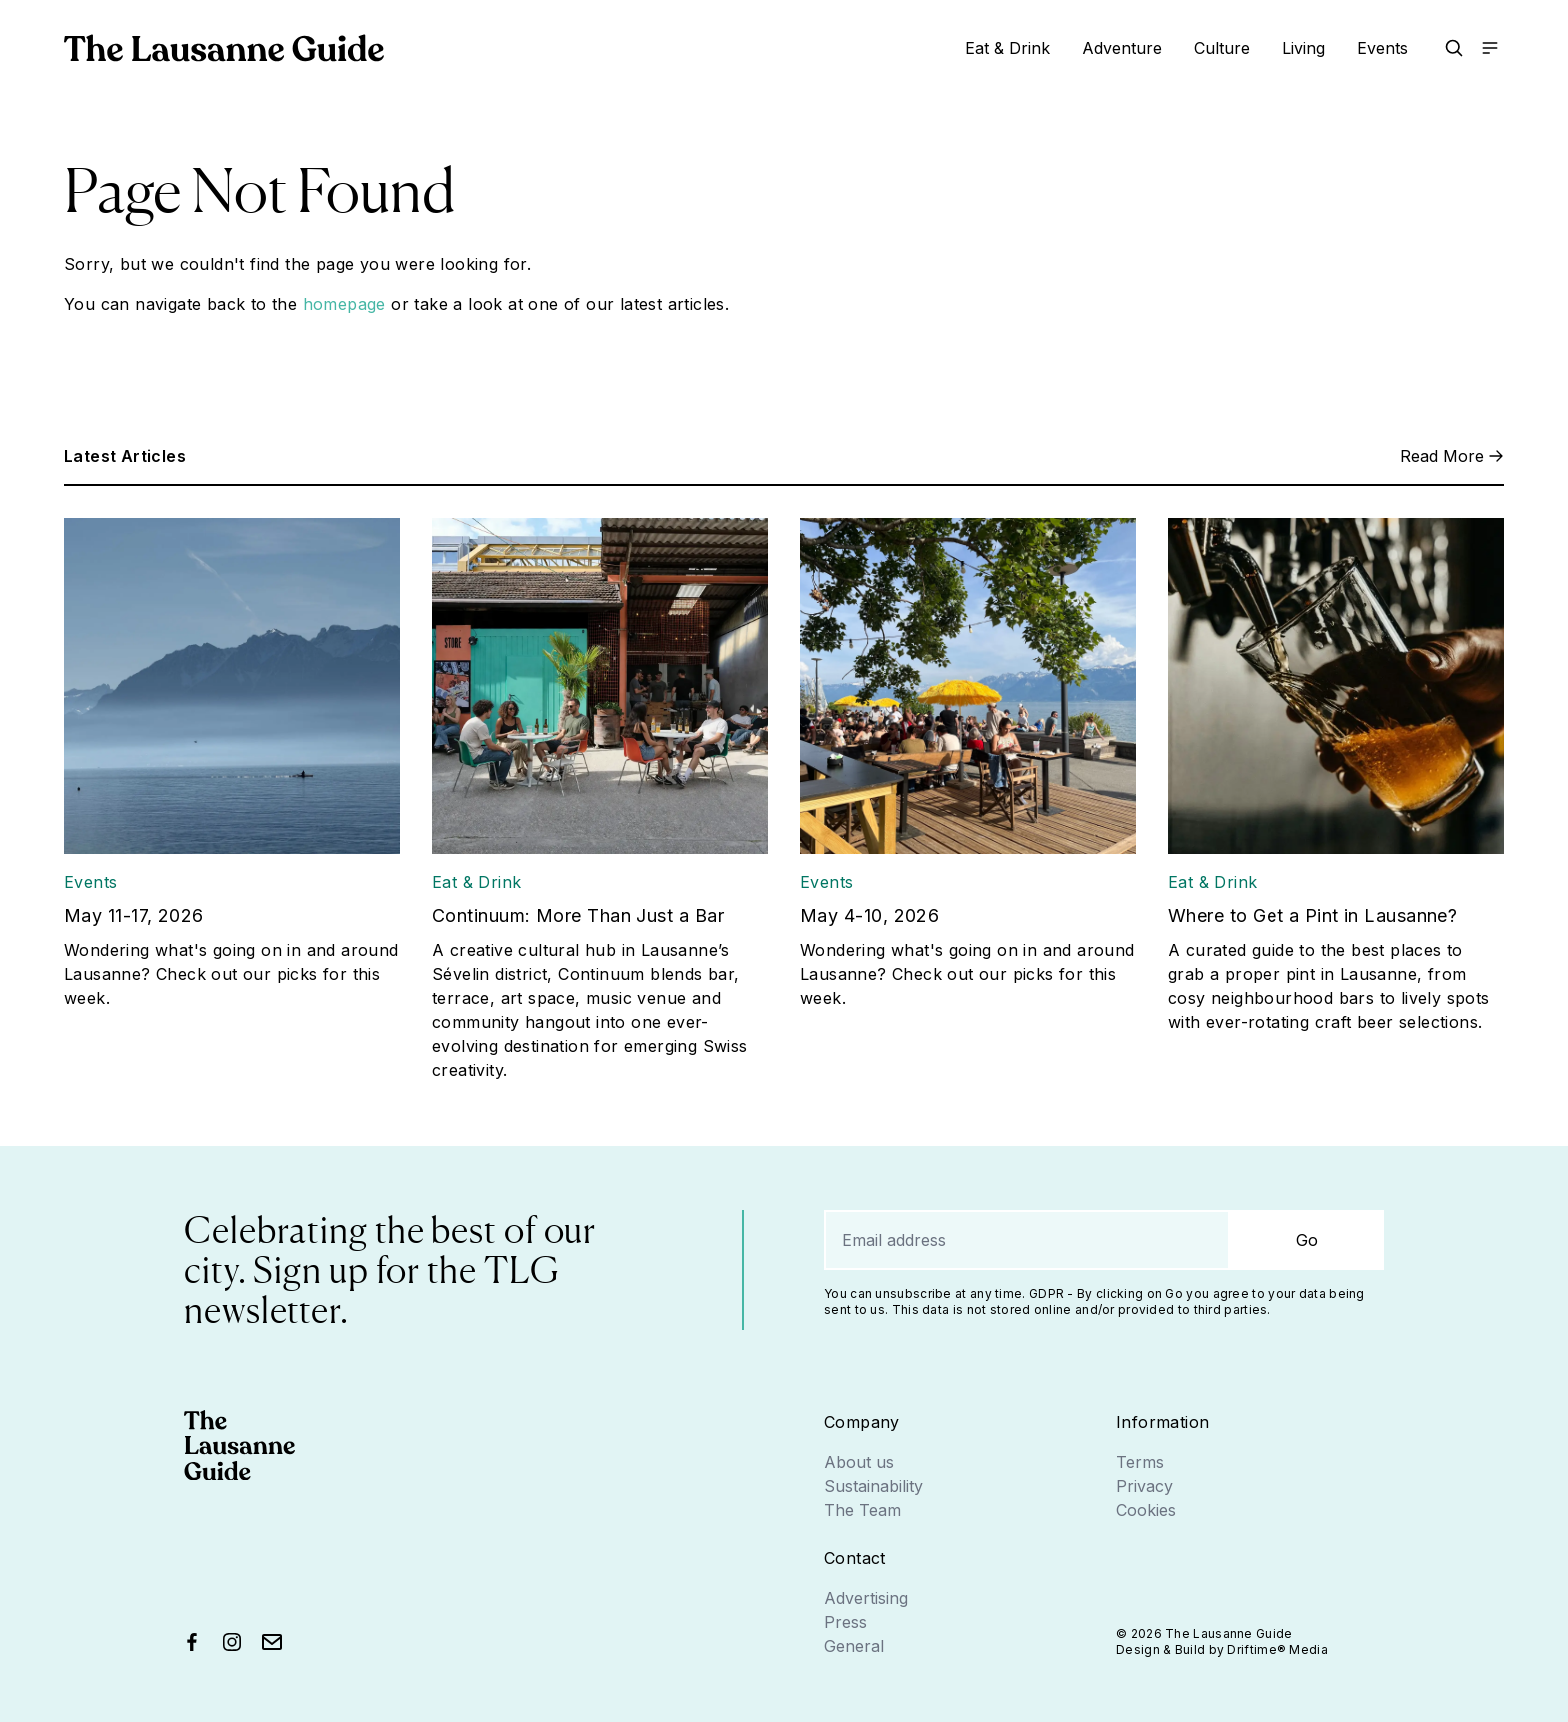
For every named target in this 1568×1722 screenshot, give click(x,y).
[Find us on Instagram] (232, 1642)
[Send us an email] (272, 1642)
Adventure (1122, 48)
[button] (1454, 48)
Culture (1222, 48)
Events (1382, 48)
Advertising (866, 1598)
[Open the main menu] (1490, 48)
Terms (1140, 1462)
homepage (344, 304)
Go (1307, 1240)
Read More (1452, 456)
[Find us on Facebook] (192, 1642)
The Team (862, 1510)
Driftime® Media (1277, 1649)
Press (845, 1622)
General (854, 1646)
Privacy (1144, 1486)
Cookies (1146, 1510)
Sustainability (873, 1486)
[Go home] (224, 48)
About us (859, 1462)
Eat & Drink (1007, 48)
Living (1303, 48)
